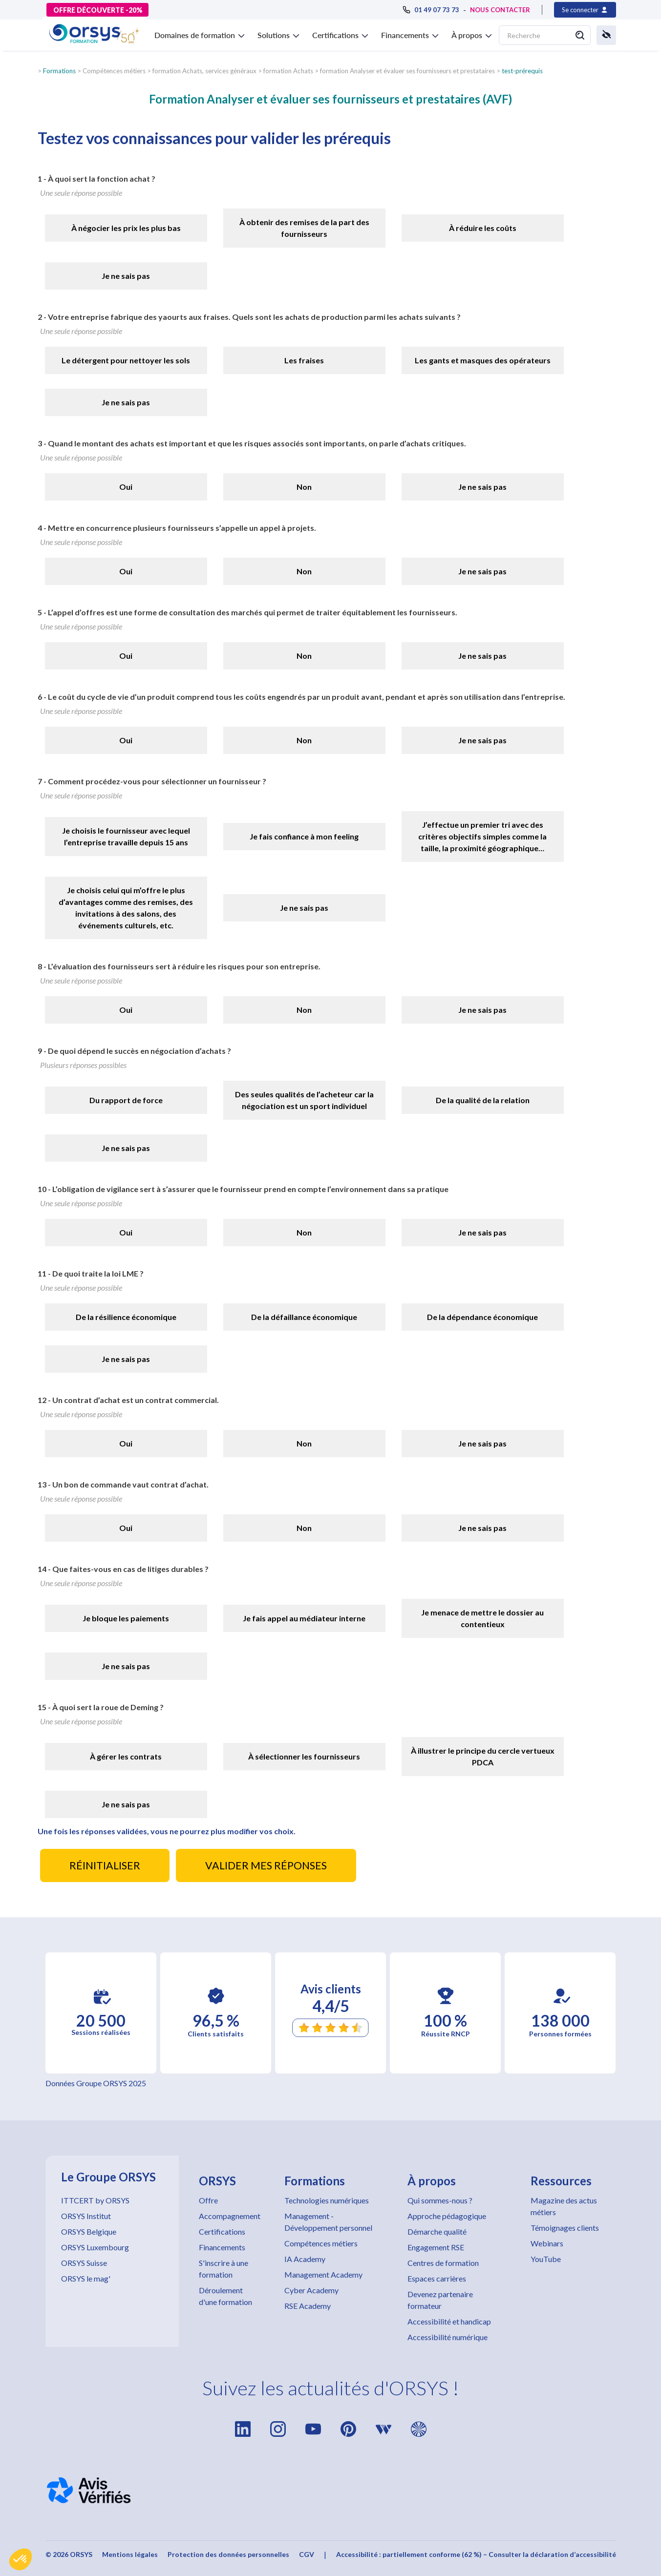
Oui (125, 486)
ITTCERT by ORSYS (95, 2200)
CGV (306, 2554)
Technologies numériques (326, 2200)
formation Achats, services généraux (204, 71)
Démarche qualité (437, 2231)
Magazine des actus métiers (564, 2206)
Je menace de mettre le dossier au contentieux (482, 1618)
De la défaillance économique (304, 1316)
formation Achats (288, 71)
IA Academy (304, 2258)
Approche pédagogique (446, 2215)
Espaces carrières (436, 2278)
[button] (20, 2559)
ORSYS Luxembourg (95, 2247)
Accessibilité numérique (447, 2337)
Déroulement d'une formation (225, 2295)
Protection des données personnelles (228, 2554)
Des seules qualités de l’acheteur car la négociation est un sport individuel (304, 1099)
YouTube (546, 2258)
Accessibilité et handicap (449, 2321)
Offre (208, 2200)
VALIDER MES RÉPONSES (266, 1865)
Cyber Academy (311, 2290)
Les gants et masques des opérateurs (483, 360)
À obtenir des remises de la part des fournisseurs (304, 227)
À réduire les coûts (482, 227)
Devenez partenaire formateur (440, 2299)
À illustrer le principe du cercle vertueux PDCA (482, 1756)
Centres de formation (443, 2262)
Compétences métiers (321, 2243)
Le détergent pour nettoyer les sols (126, 360)
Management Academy (323, 2274)
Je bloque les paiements (126, 1618)
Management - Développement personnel (328, 2221)
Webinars (547, 2243)
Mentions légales (130, 2554)
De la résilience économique (126, 1316)
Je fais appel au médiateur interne (304, 1618)
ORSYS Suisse (84, 2262)
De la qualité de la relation (483, 1100)
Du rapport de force (126, 1100)
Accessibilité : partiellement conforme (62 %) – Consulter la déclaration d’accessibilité (476, 2554)
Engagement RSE (435, 2247)
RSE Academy (307, 2305)
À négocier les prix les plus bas (126, 227)
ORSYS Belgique (88, 2231)
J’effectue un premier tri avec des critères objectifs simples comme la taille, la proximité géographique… (482, 836)
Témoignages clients (565, 2227)
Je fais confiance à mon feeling (304, 836)
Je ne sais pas (126, 275)
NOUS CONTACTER (500, 10)
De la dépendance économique (482, 1316)
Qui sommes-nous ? (439, 2200)
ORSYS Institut (86, 2215)
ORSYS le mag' (85, 2278)
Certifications (222, 2231)
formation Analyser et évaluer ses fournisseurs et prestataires (407, 71)
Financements (222, 2247)
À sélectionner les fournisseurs (304, 1756)
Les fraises (304, 360)
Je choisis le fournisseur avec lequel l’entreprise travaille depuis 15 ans (126, 836)
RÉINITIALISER (104, 1865)
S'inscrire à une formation (223, 2268)
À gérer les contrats (126, 1756)
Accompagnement (229, 2215)
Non (304, 486)
